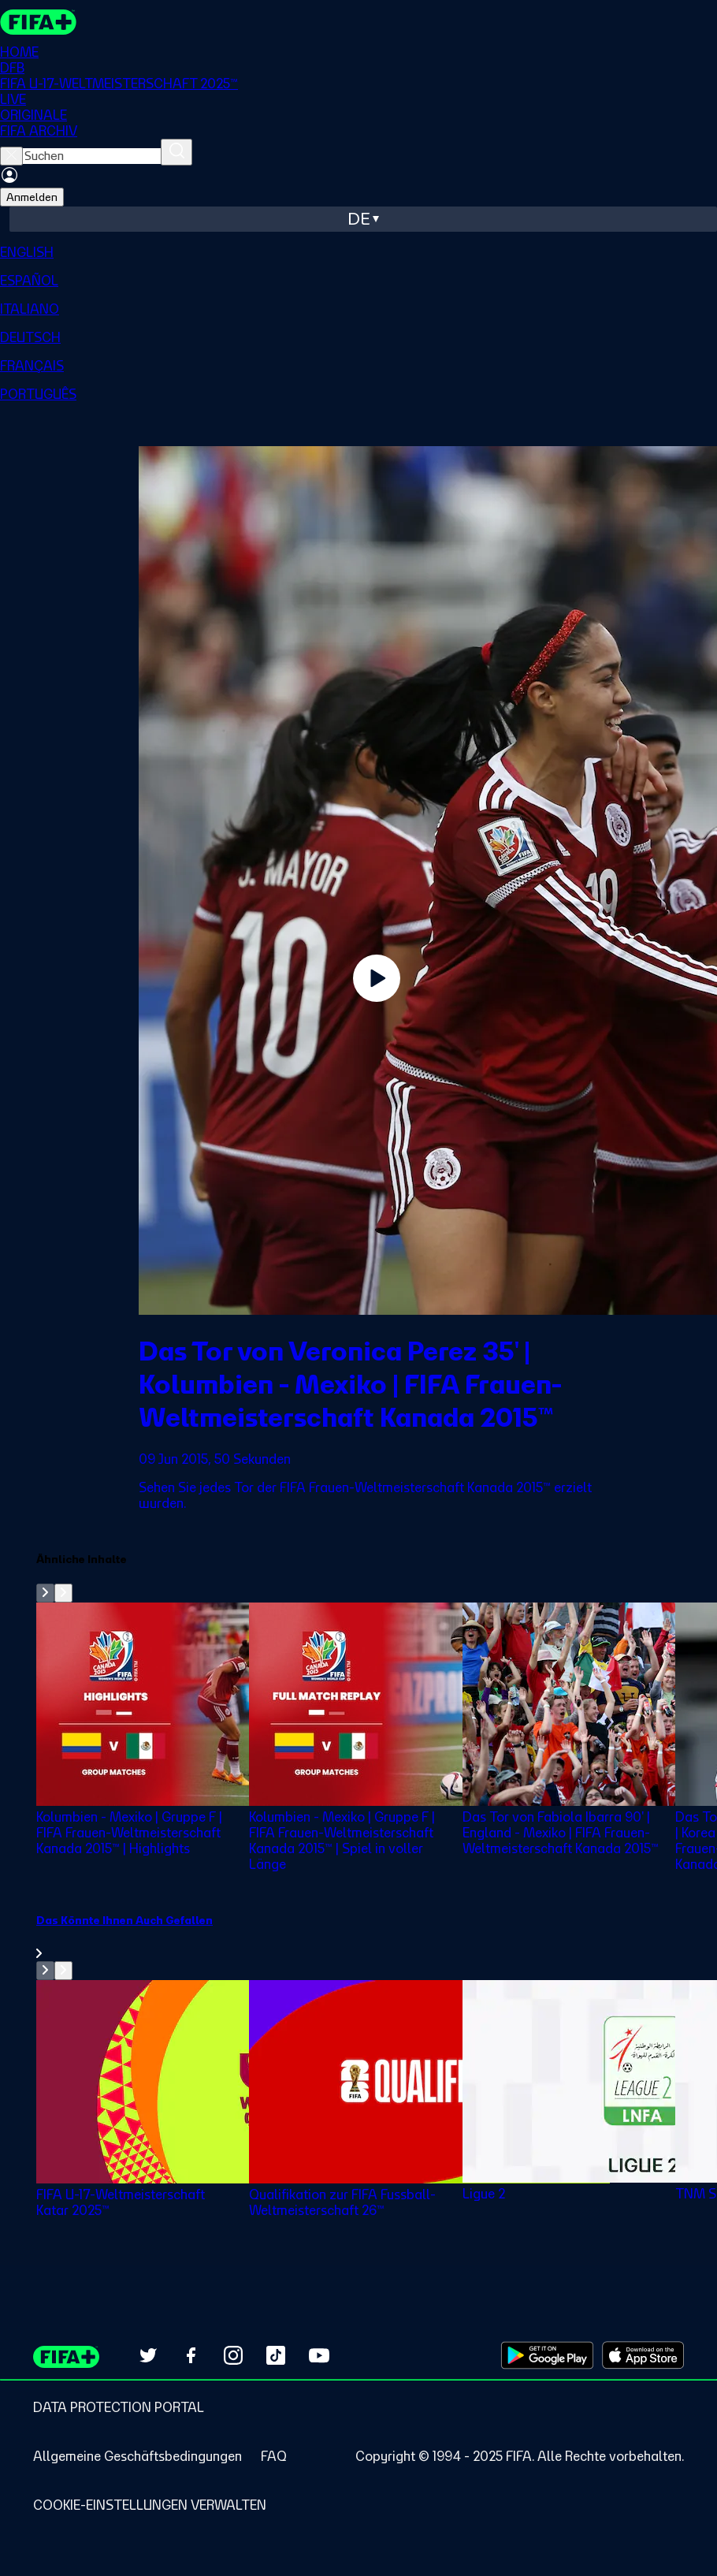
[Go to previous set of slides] (45, 1593)
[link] (376, 1936)
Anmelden (32, 197)
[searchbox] (92, 156)
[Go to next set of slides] (63, 1593)
